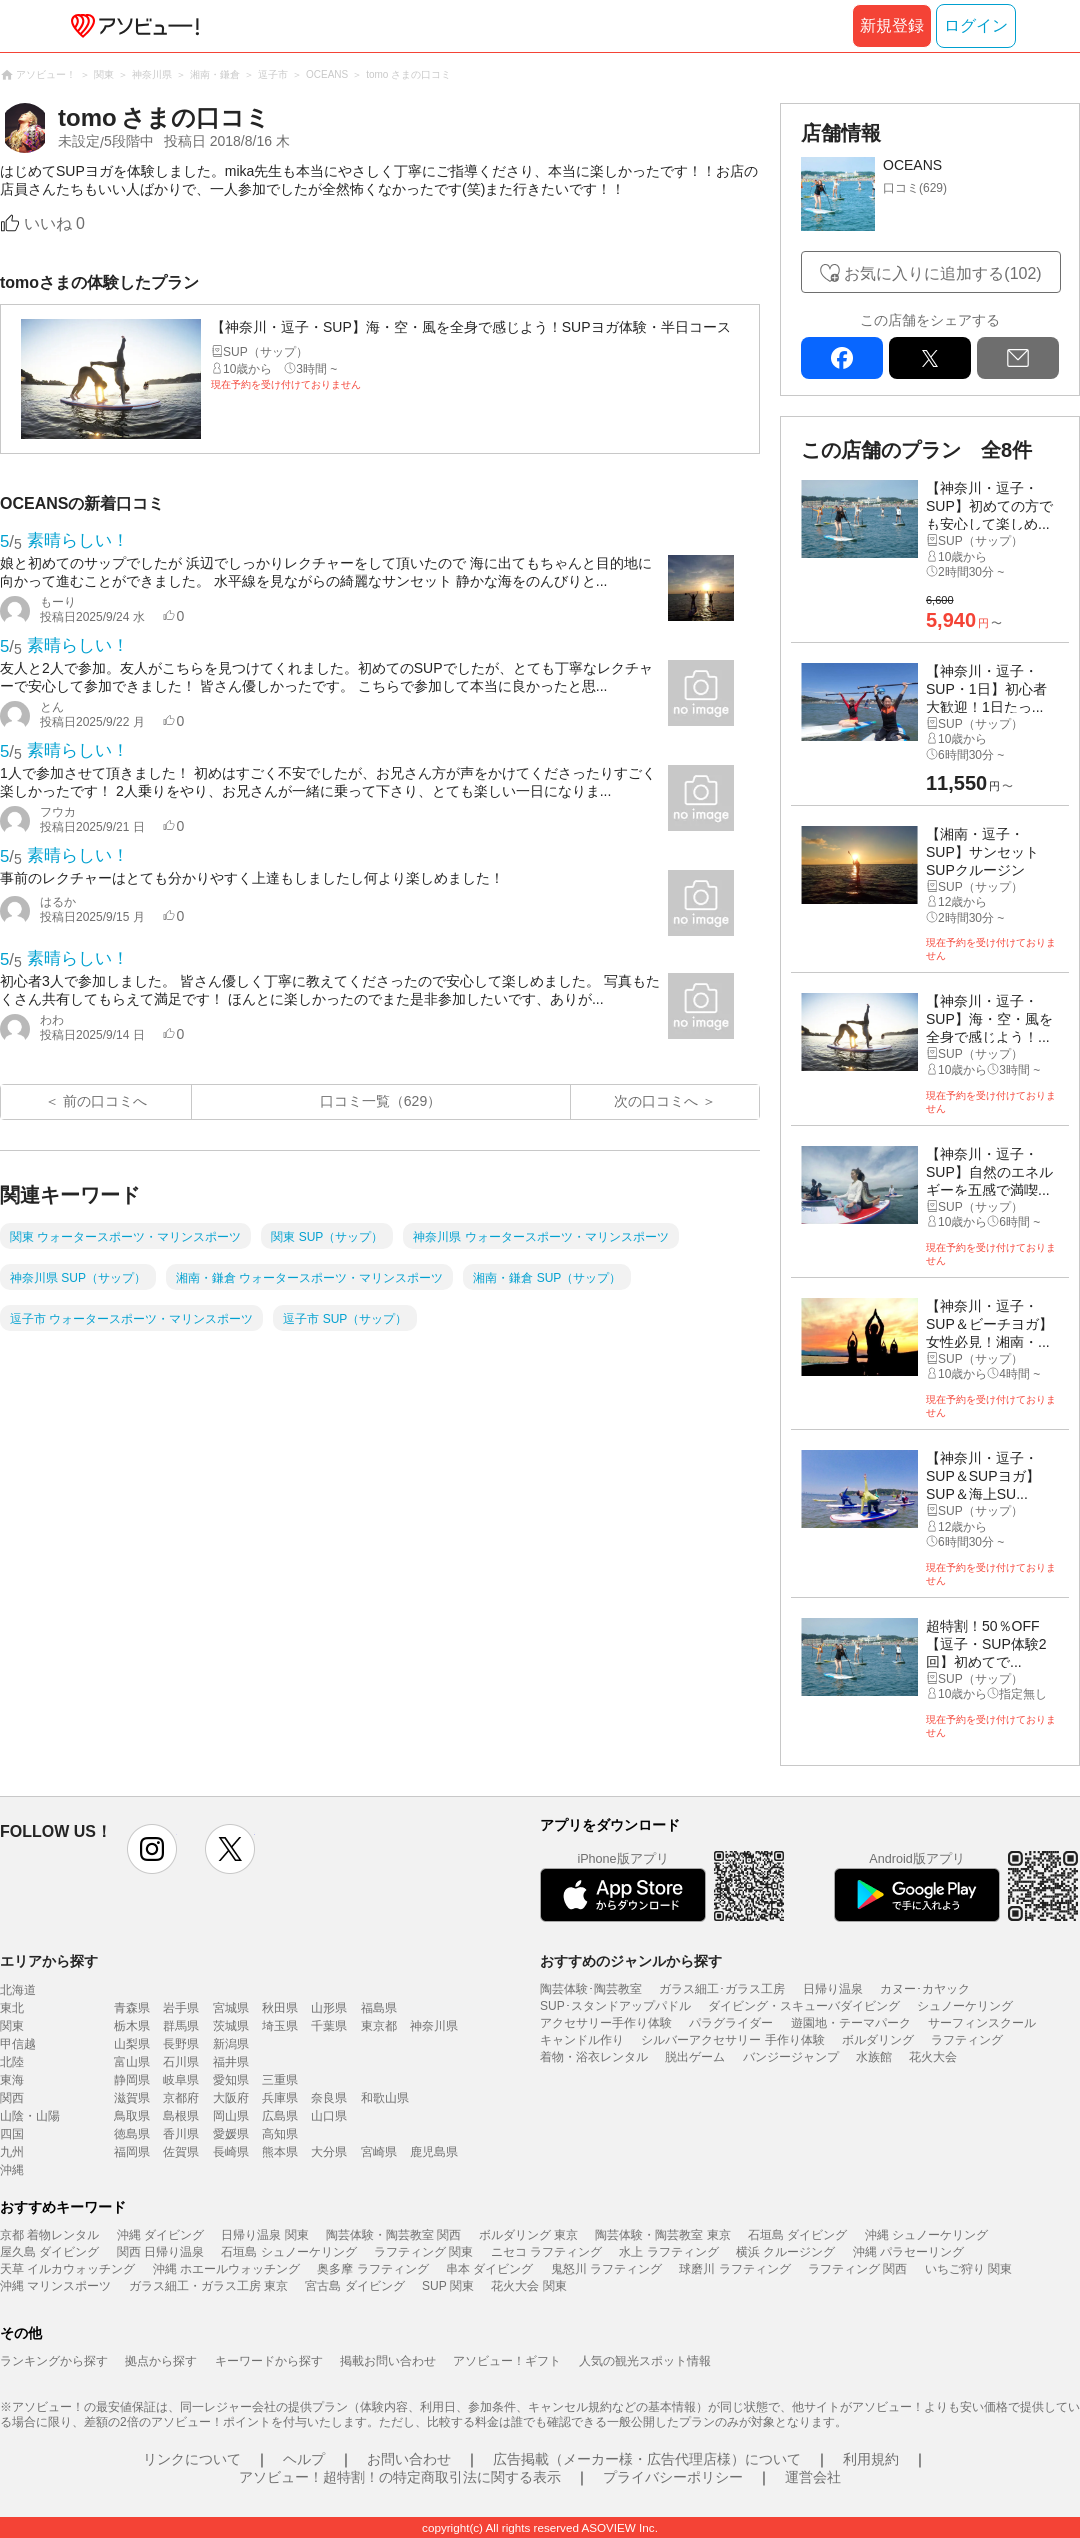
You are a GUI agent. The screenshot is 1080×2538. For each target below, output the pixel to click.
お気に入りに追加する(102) (942, 273)
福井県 (231, 2062)
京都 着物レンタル (49, 2235)
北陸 (12, 2062)
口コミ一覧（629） (380, 1101)
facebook (842, 358)
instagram (152, 1849)
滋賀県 (132, 2098)
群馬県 (181, 2026)
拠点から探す (161, 2361)
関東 (12, 2026)
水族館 (874, 2057)
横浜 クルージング (785, 2252)
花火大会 (933, 2057)
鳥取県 (132, 2116)
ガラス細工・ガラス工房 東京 (208, 2286)
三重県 (280, 2080)
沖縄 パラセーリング (908, 2252)
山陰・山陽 (30, 2116)
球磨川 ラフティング (734, 2269)
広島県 (280, 2116)
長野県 (181, 2044)
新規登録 (892, 25)
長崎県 (231, 2152)
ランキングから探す (54, 2361)
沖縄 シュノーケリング (926, 2235)
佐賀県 (181, 2152)
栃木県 (132, 2026)
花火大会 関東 (528, 2286)
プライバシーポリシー (673, 2477)
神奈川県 (434, 2026)
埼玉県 (280, 2026)
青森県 (132, 2008)
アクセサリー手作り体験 (606, 2023)
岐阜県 (181, 2080)
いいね (54, 223)
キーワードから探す (269, 2361)
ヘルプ (304, 2459)
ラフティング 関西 (857, 2269)
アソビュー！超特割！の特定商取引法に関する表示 (400, 2477)
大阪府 (231, 2098)
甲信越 (18, 2044)
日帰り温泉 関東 (264, 2235)
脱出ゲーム (695, 2057)
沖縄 (12, 2170)
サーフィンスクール (982, 2023)
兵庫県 (280, 2098)
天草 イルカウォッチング (67, 2269)
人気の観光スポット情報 (645, 2361)
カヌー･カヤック (925, 1989)
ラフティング (967, 2040)
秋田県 (280, 2008)
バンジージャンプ (791, 2057)
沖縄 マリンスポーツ (55, 2286)
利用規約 (871, 2459)
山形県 (329, 2008)
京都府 (181, 2098)
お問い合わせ (409, 2459)
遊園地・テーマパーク (851, 2023)
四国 (12, 2134)
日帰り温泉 (833, 1989)
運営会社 (813, 2477)
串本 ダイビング (489, 2269)
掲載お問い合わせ (388, 2361)
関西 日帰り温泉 (160, 2252)
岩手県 (181, 2008)
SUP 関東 (448, 2286)
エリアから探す (49, 1961)
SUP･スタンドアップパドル (615, 2006)
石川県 (181, 2062)
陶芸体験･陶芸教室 (591, 1989)
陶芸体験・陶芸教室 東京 (662, 2235)
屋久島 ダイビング (49, 2252)
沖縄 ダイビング (160, 2235)
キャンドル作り (582, 2040)
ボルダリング (878, 2040)
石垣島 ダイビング (797, 2235)
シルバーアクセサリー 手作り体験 (732, 2040)
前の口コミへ (105, 1101)
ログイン (976, 25)
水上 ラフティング (668, 2252)
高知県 (280, 2134)
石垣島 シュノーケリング (288, 2252)
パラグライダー (731, 2023)
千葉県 (329, 2026)
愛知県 (231, 2080)
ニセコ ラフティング (546, 2252)
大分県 (329, 2152)
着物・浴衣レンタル (594, 2057)
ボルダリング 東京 (528, 2235)
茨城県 (231, 2026)
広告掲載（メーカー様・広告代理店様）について (647, 2459)
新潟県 (231, 2044)
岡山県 (231, 2116)
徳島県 (132, 2134)
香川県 (181, 2134)
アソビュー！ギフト (507, 2361)
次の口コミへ (656, 1101)
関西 (12, 2098)
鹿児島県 (434, 2152)
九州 (12, 2152)
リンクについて (192, 2459)
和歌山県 (385, 2098)
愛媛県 (231, 2134)
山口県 (329, 2116)
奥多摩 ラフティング (372, 2269)
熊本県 (280, 2152)
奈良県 (329, 2098)
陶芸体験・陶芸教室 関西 (393, 2235)
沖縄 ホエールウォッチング (226, 2269)
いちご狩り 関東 (968, 2269)
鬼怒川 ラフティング (606, 2269)
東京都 (379, 2026)
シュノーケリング (965, 2006)
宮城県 (231, 2008)
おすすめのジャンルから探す (631, 1961)
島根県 (181, 2116)
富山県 (132, 2062)
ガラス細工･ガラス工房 (722, 1989)
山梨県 (132, 2044)
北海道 (18, 1990)
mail (1018, 358)
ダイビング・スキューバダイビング (804, 2006)
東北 (12, 2008)
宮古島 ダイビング (354, 2286)
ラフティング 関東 (423, 2252)
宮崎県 (379, 2152)
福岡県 (132, 2152)
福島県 (379, 2008)
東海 (12, 2080)
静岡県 (132, 2080)
